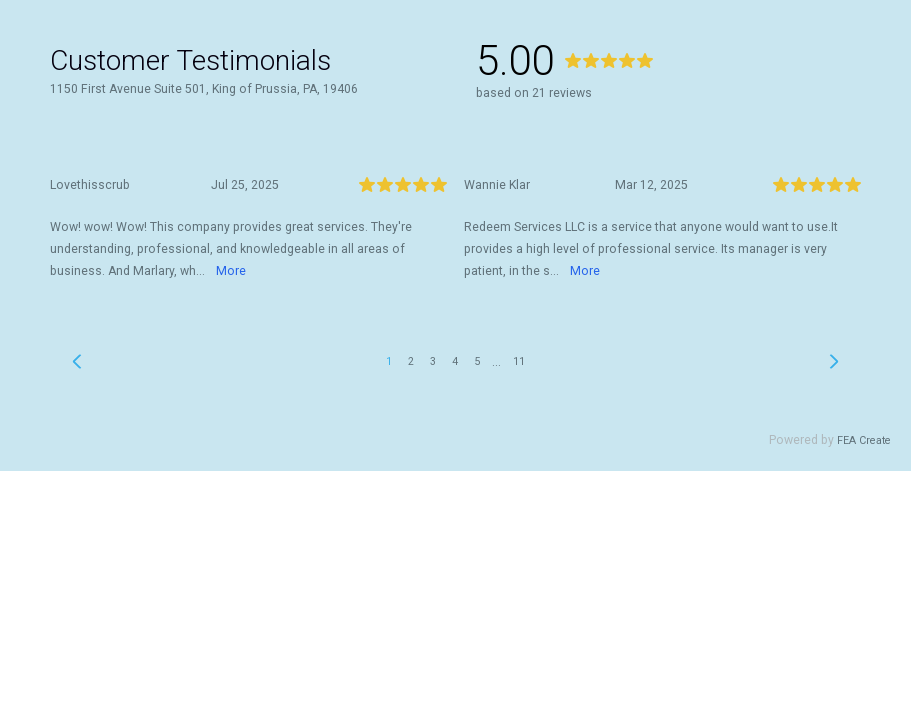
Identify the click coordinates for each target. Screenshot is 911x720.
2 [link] (411, 361)
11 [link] (519, 361)
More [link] (231, 271)
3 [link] (433, 361)
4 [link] (455, 361)
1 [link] (389, 361)
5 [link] (477, 361)
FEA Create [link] (864, 440)
